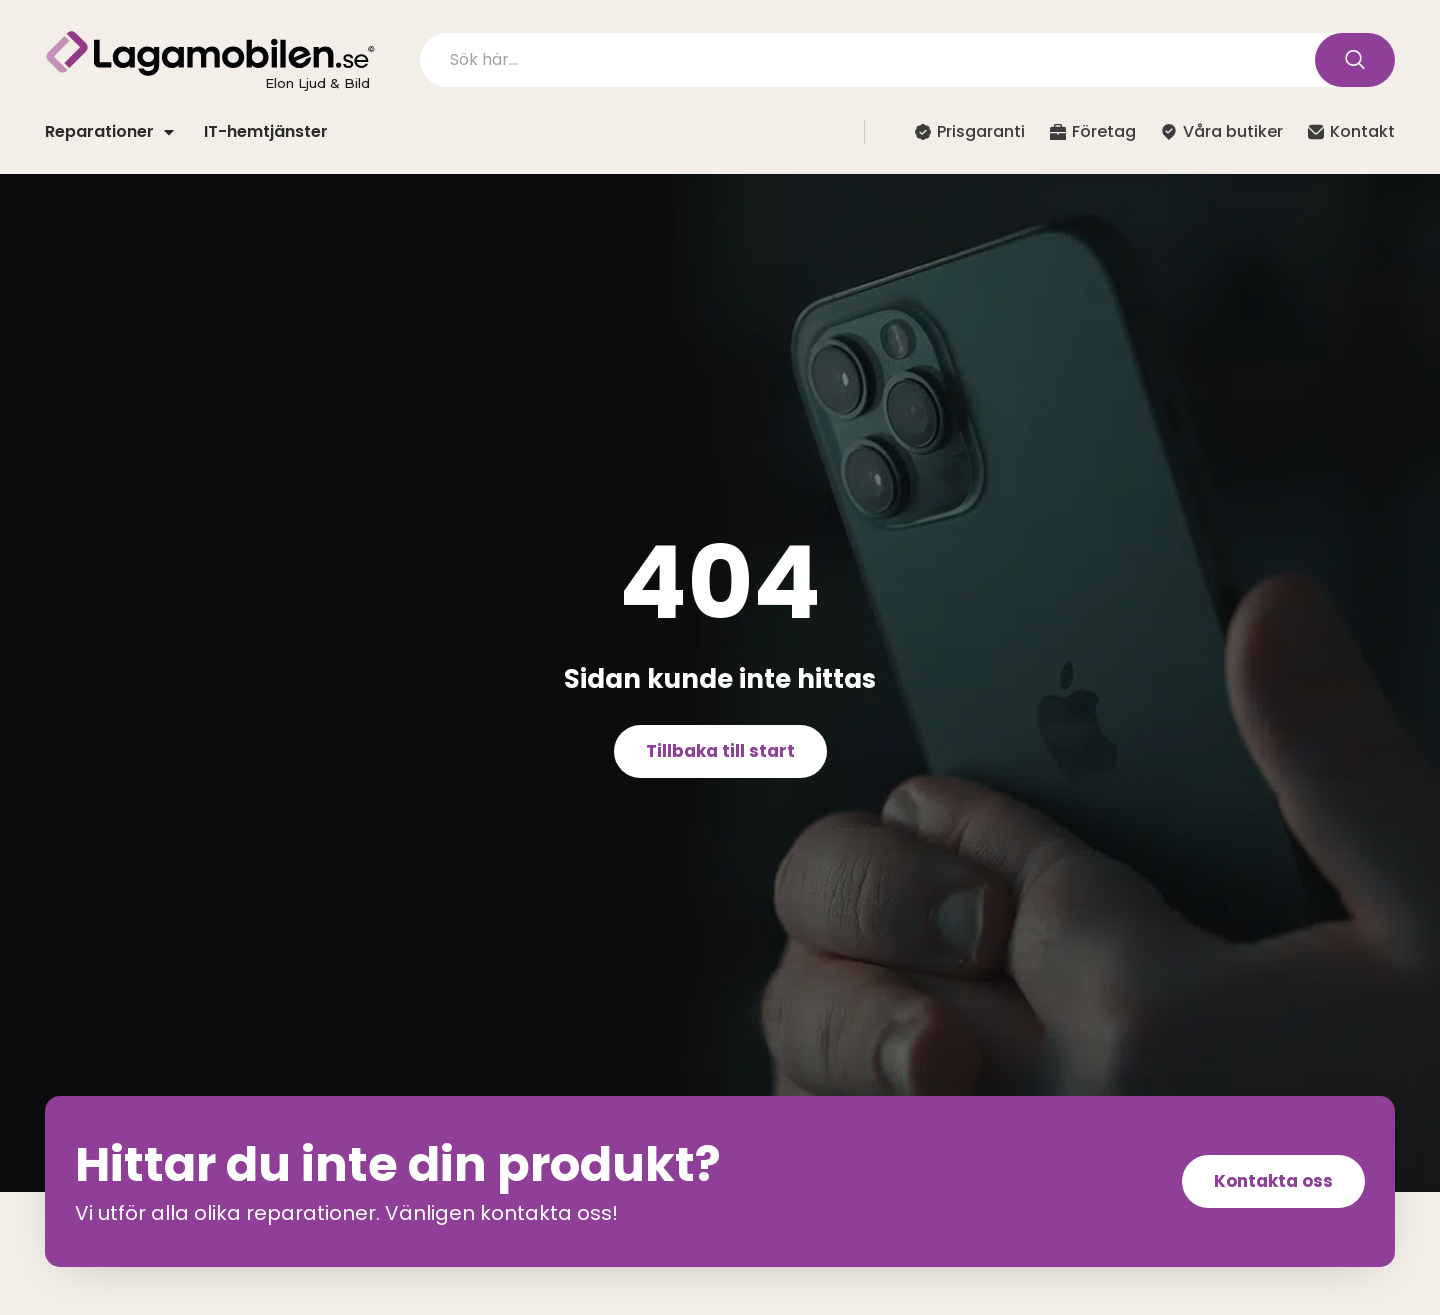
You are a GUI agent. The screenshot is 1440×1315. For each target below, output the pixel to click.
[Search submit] (1355, 60)
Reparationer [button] (109, 131)
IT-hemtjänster (266, 131)
